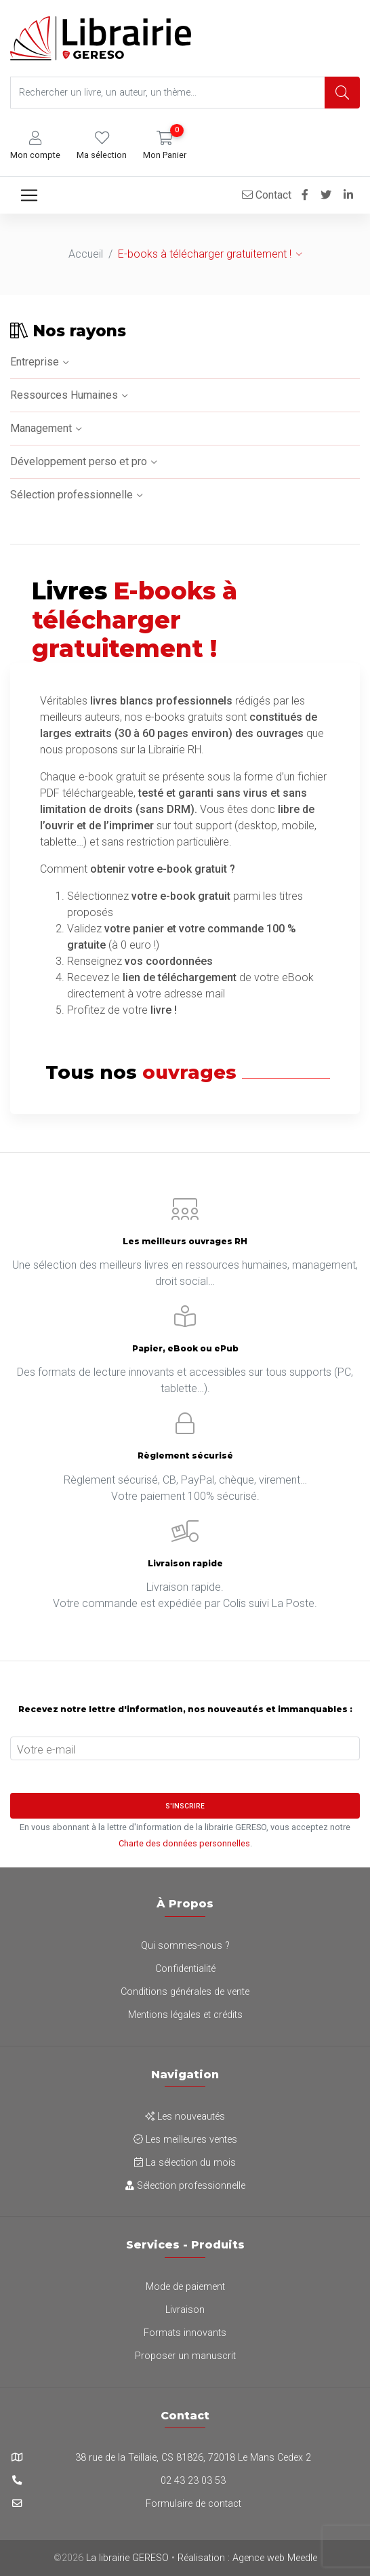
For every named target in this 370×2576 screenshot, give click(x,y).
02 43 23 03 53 (193, 2480)
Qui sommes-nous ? (185, 1945)
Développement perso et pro (78, 461)
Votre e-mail (46, 1749)
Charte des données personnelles (184, 1843)
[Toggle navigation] (29, 195)
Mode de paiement (185, 2287)
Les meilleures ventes (185, 2139)
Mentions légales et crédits (185, 2015)
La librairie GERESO (127, 2558)
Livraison (185, 2310)
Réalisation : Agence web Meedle (247, 2558)
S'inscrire (185, 1806)
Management (41, 428)
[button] (35, 145)
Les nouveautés (185, 2116)
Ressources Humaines (64, 395)
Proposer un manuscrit (185, 2356)
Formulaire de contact (193, 2504)
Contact (266, 195)
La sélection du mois (185, 2162)
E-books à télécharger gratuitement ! (204, 253)
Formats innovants (185, 2333)
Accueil (85, 253)
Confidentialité (185, 1969)
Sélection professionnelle (71, 494)
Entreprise (34, 361)
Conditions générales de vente (185, 1992)
